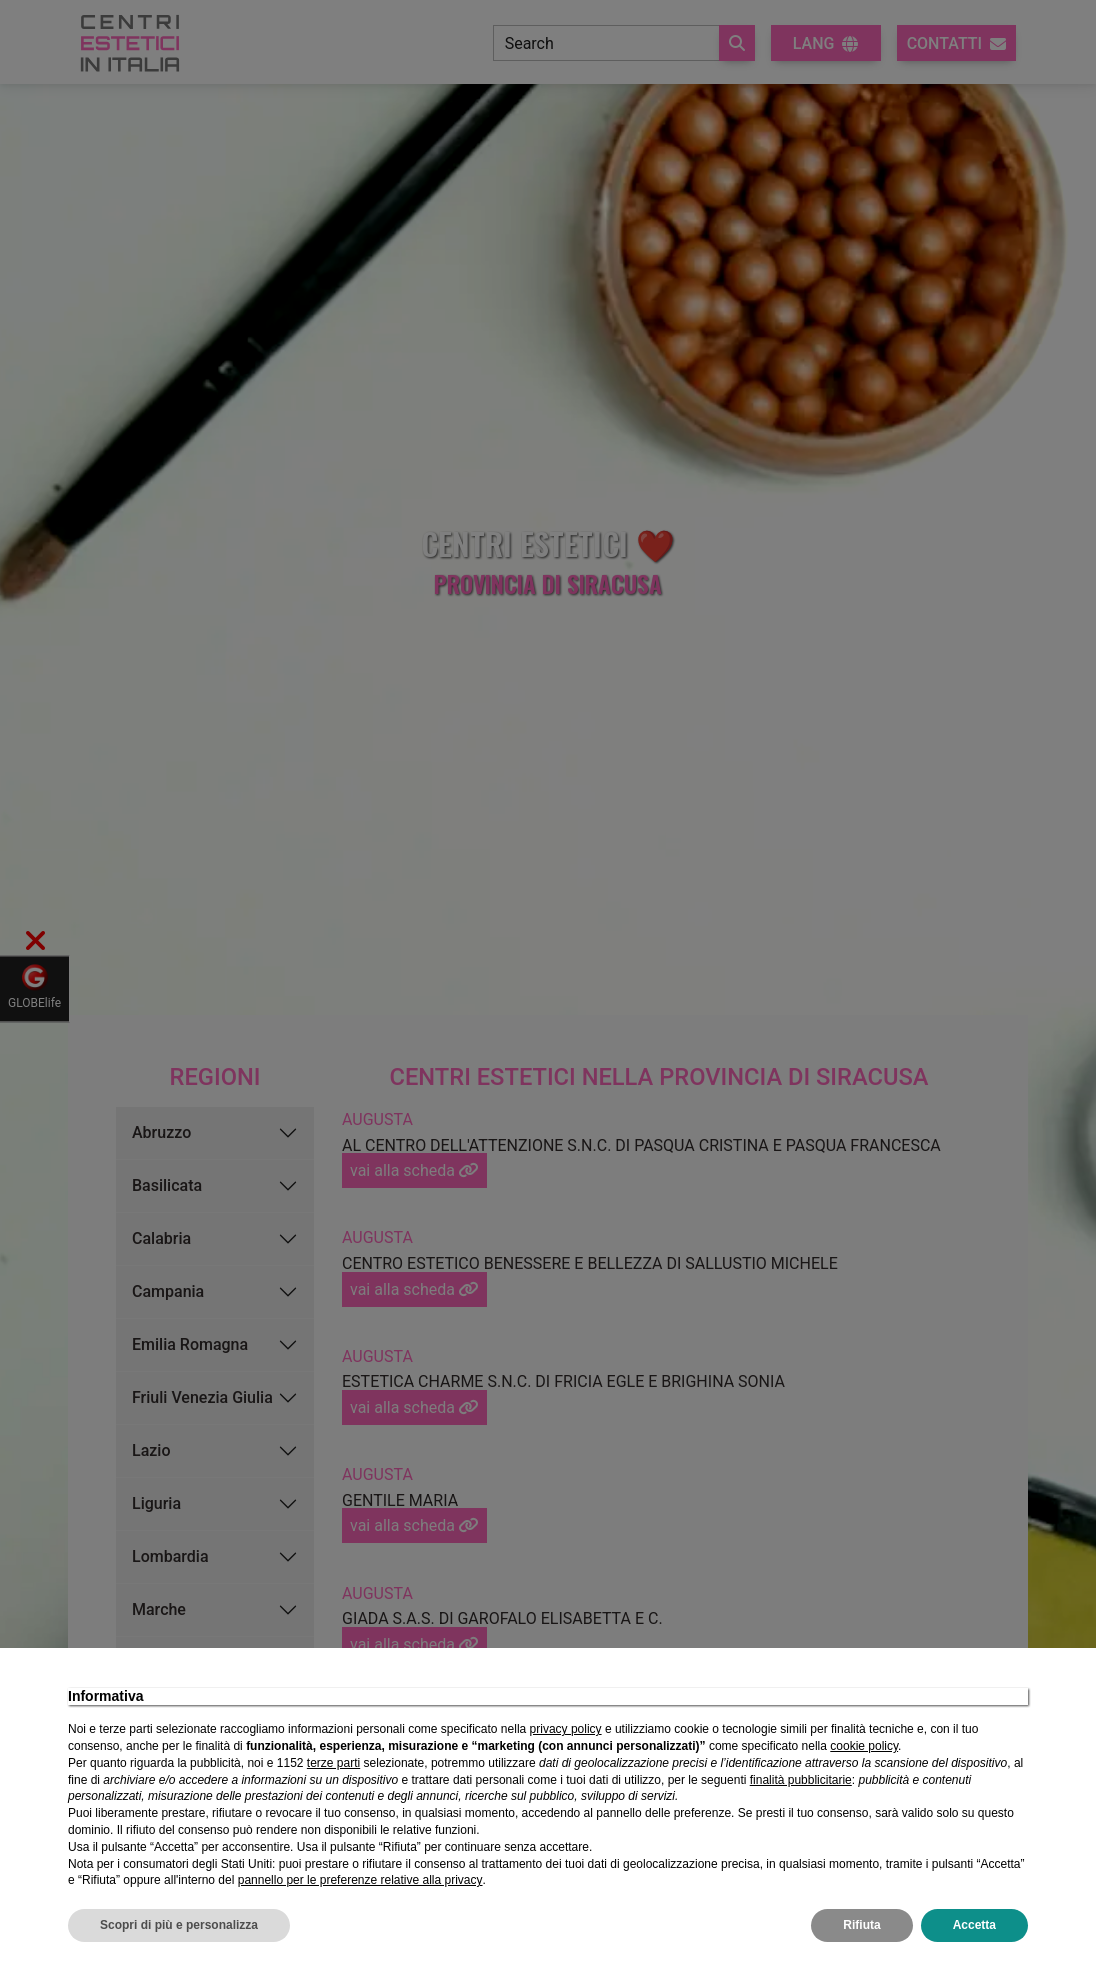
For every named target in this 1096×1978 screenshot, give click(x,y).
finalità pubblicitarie (801, 1780)
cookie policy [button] (864, 1746)
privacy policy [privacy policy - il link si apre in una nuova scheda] (566, 1729)
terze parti (333, 1763)
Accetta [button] (974, 1925)
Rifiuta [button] (861, 1925)
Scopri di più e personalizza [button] (179, 1925)
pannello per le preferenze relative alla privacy (360, 1880)
